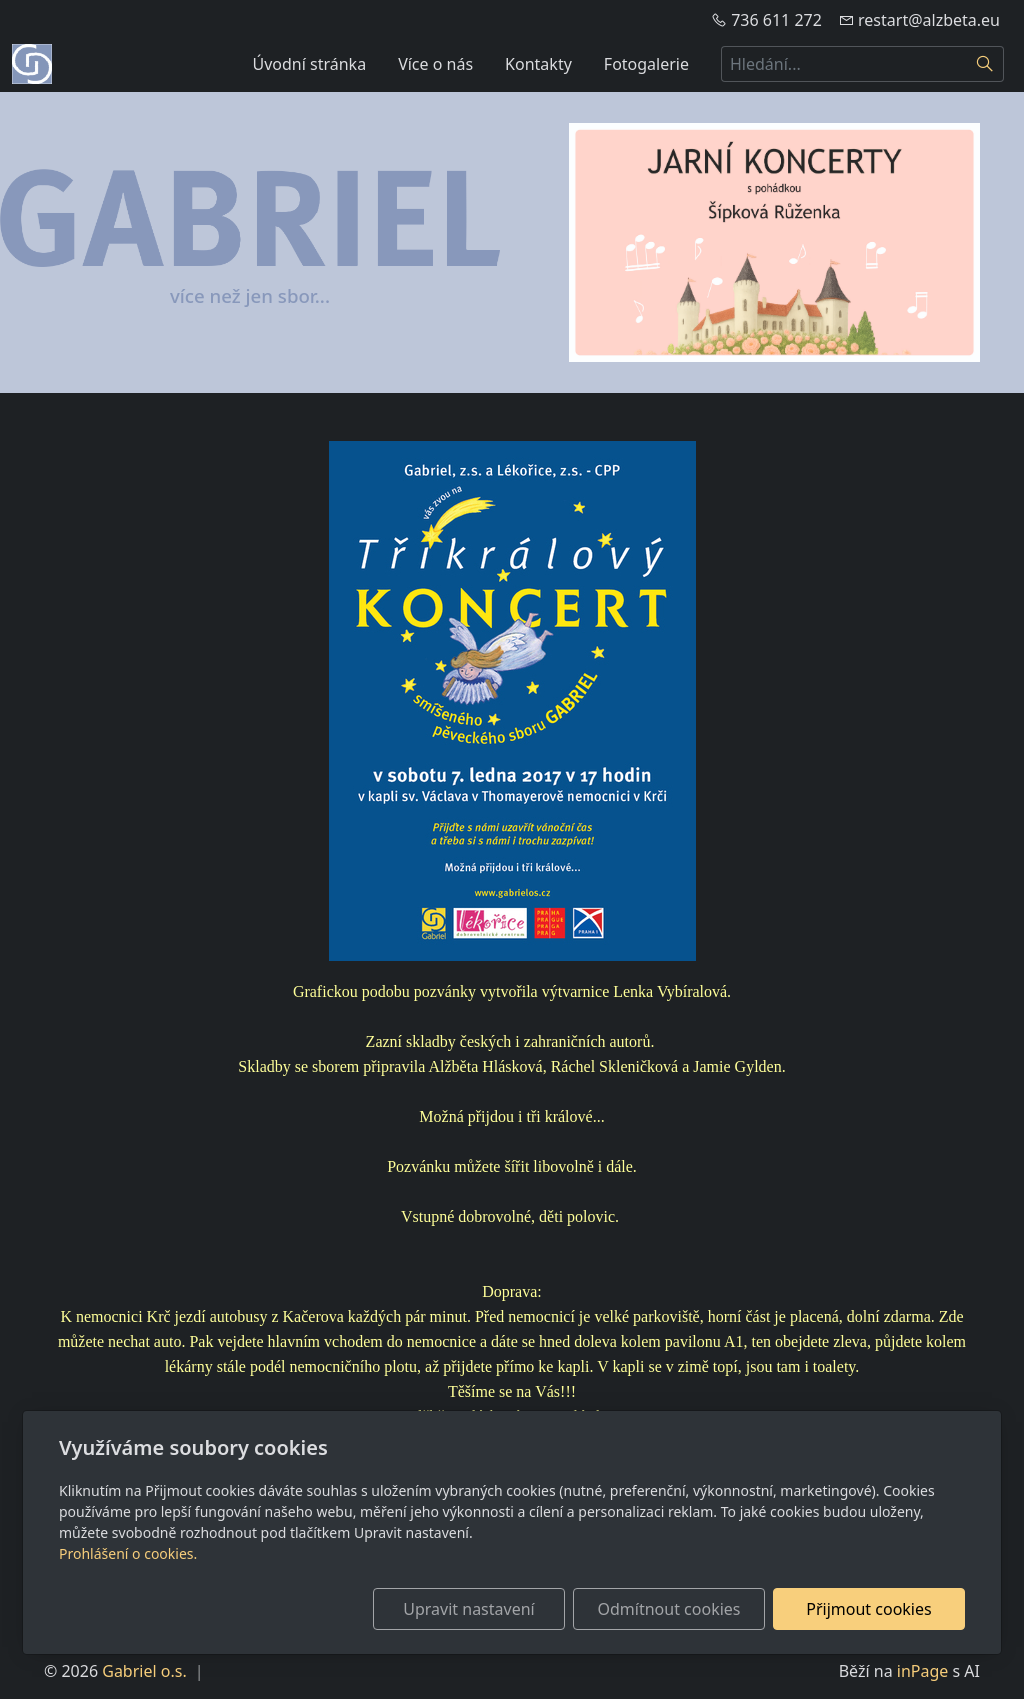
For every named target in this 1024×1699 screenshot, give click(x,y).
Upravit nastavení (468, 1609)
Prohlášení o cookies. (128, 1553)
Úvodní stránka (310, 64)
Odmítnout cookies (669, 1609)
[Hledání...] (844, 64)
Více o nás (435, 64)
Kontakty (538, 64)
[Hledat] (985, 64)
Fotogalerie (646, 64)
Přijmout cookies (868, 1609)
